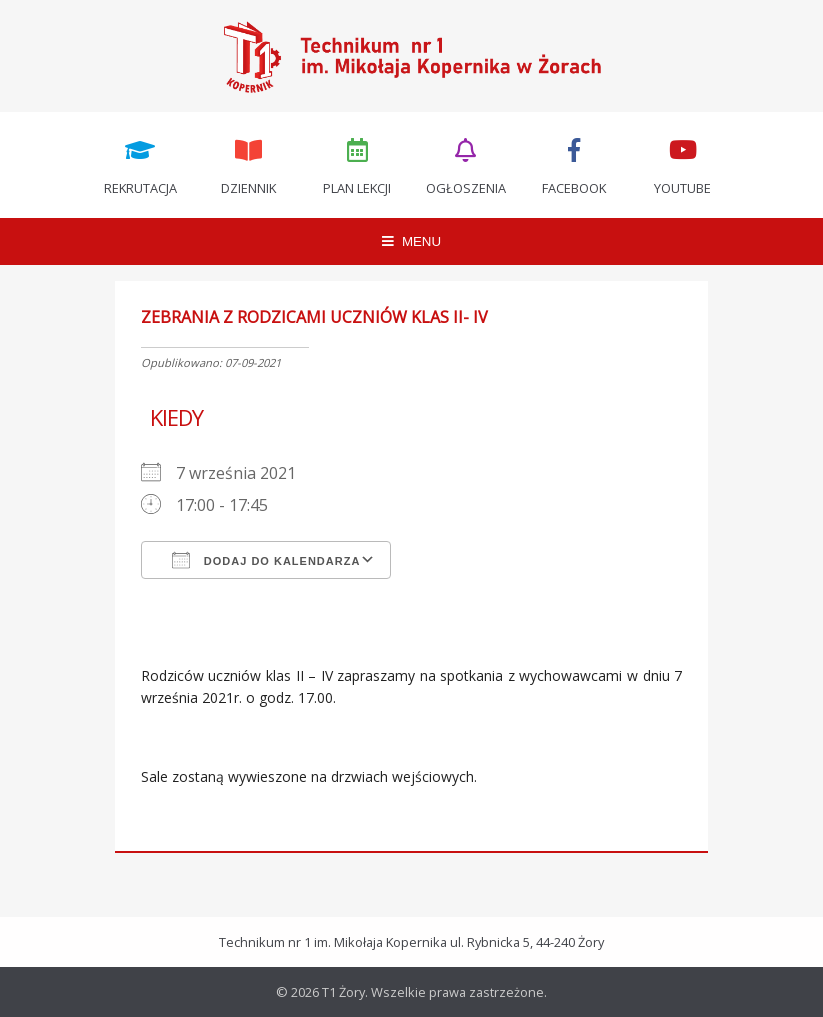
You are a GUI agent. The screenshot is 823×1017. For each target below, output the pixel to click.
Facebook (575, 165)
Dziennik (249, 165)
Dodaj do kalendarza (266, 560)
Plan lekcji (357, 165)
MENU (411, 241)
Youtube (683, 165)
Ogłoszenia (466, 165)
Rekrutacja (140, 165)
